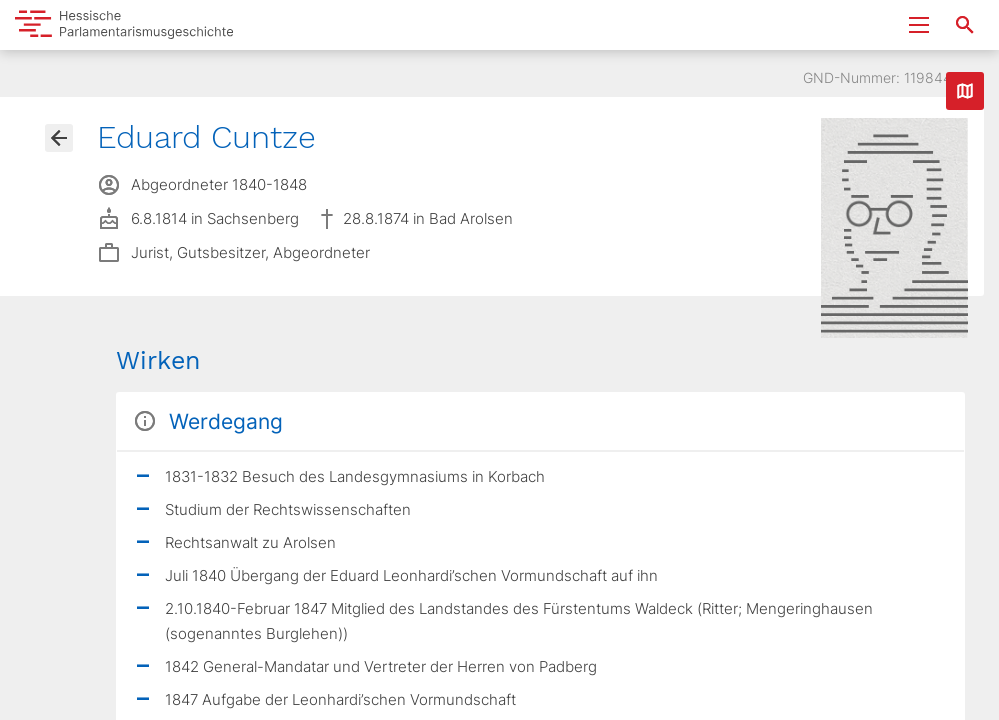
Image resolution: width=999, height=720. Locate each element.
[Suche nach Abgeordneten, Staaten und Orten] (965, 25)
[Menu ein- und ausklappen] (919, 25)
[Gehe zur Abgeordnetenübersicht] (59, 138)
